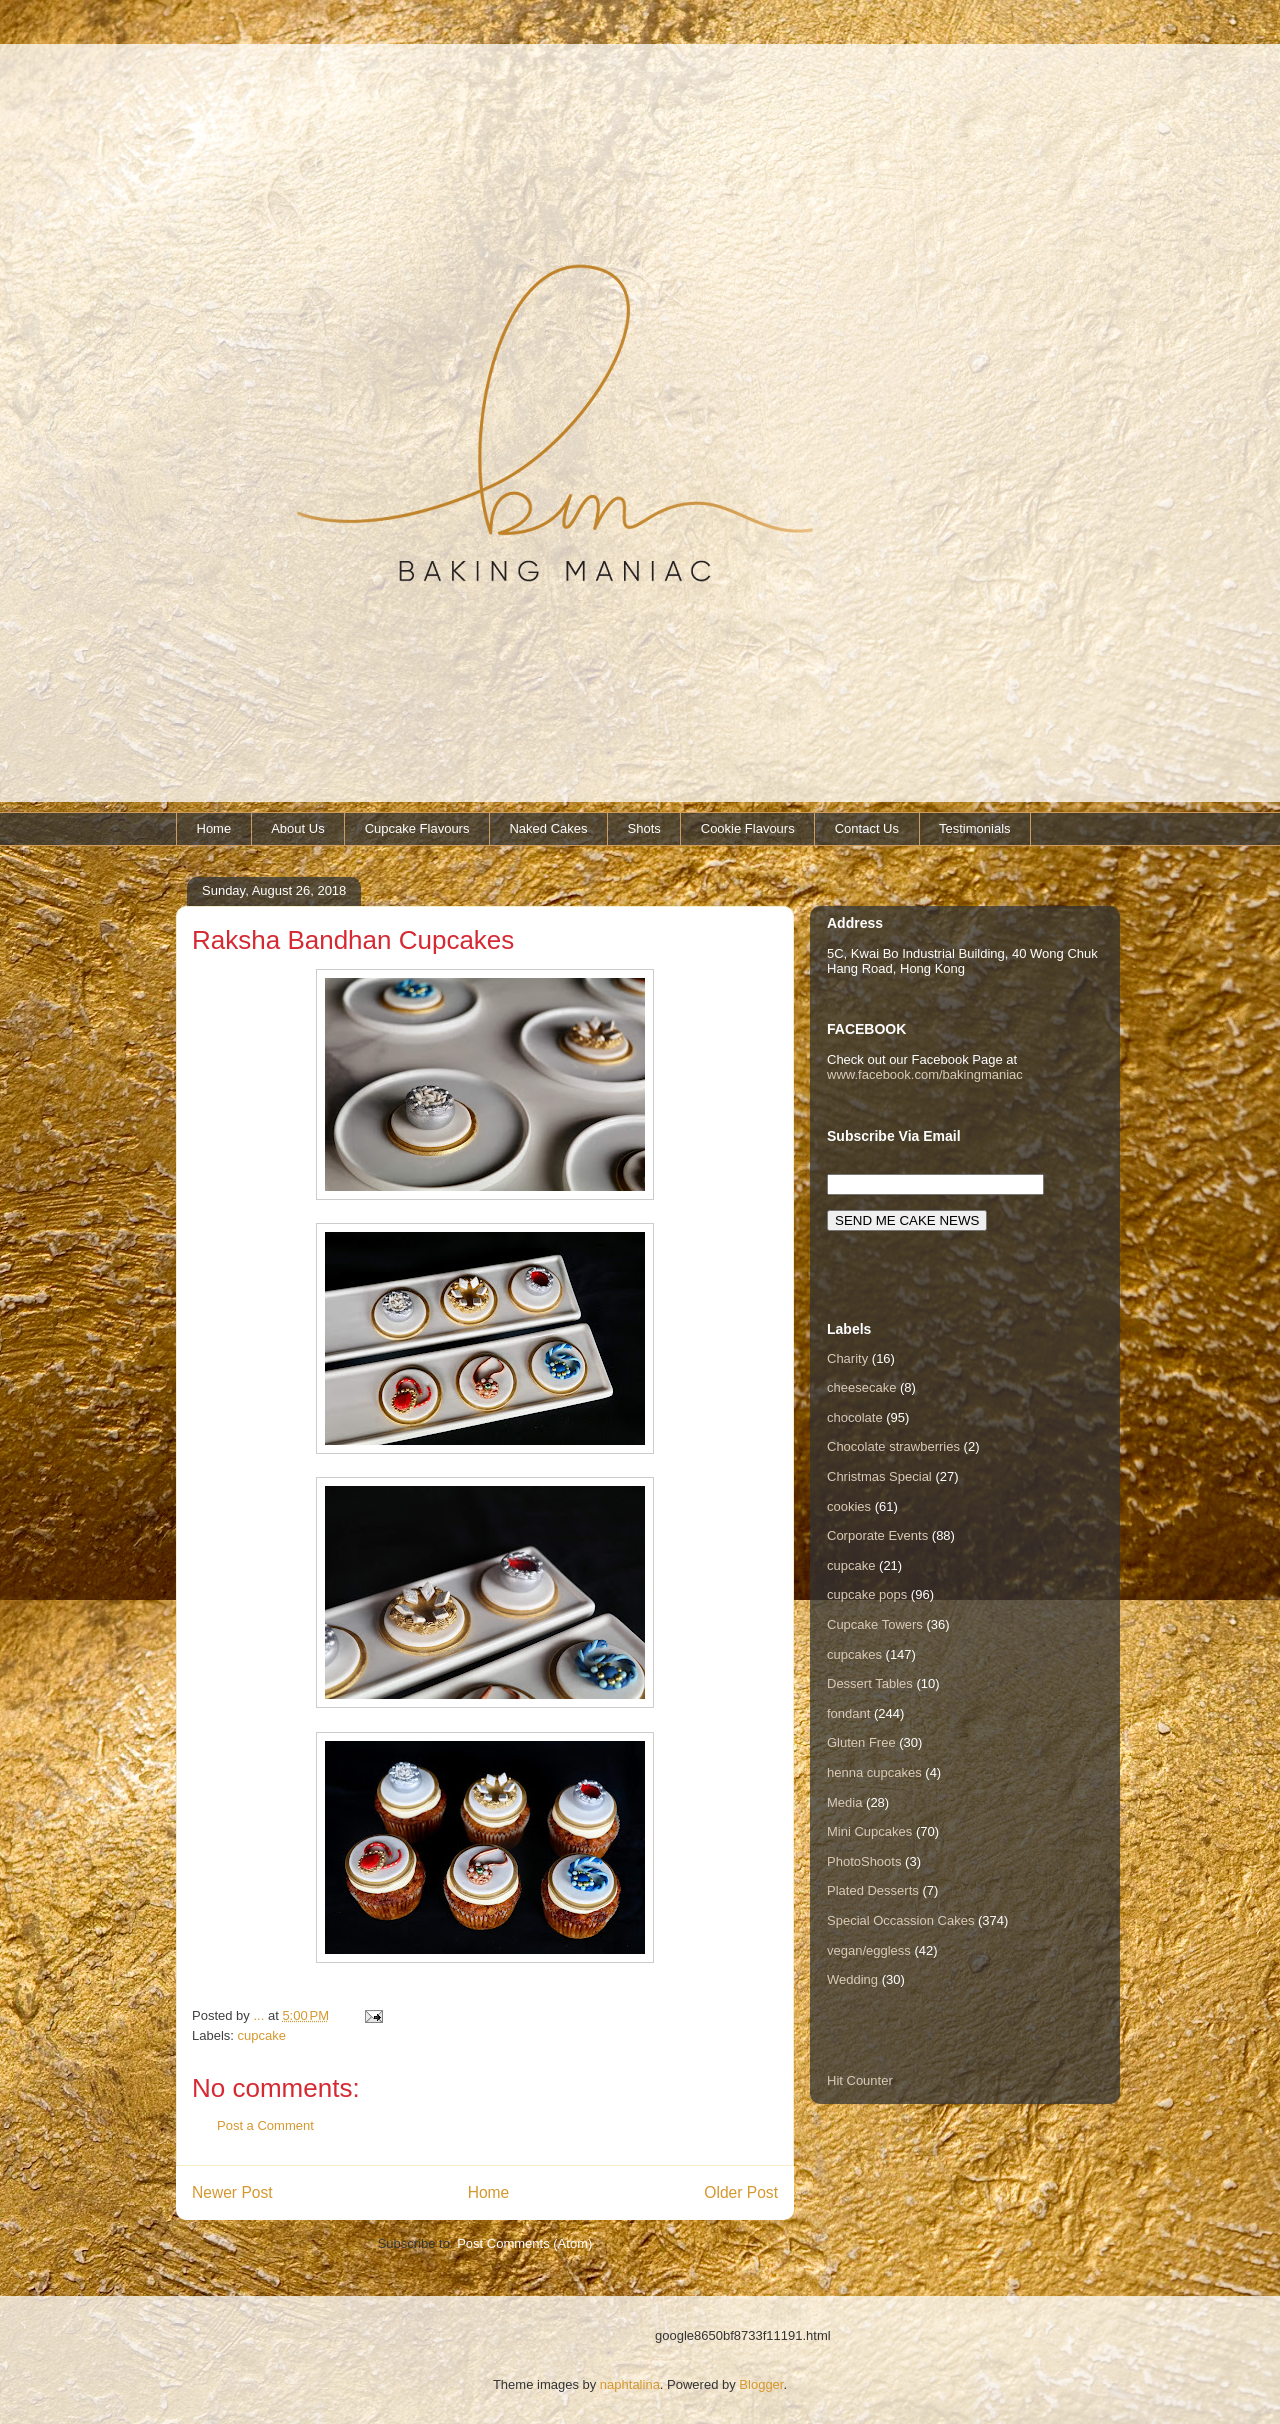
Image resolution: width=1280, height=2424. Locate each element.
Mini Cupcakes (869, 1831)
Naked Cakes (548, 828)
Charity (847, 1358)
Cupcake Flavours (417, 828)
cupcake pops (867, 1594)
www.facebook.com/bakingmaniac (925, 1074)
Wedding (852, 1979)
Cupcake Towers (875, 1624)
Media (844, 1802)
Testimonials (975, 828)
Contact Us (867, 828)
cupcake (262, 2035)
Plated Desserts (873, 1890)
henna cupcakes (874, 1772)
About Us (297, 828)
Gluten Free (861, 1742)
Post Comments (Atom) (524, 2243)
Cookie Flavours (748, 828)
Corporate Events (877, 1535)
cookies (849, 1506)
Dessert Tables (870, 1683)
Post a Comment (265, 2125)
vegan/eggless (869, 1950)
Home (214, 828)
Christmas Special (879, 1476)
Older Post (741, 2192)
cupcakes (854, 1654)
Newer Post (232, 2192)
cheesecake (861, 1387)
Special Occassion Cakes (900, 1920)
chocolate (855, 1417)
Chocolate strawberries (893, 1446)
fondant (848, 1713)
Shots (644, 828)
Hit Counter (860, 2080)
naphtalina (630, 2384)
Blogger (761, 2384)
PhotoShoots (864, 1861)
